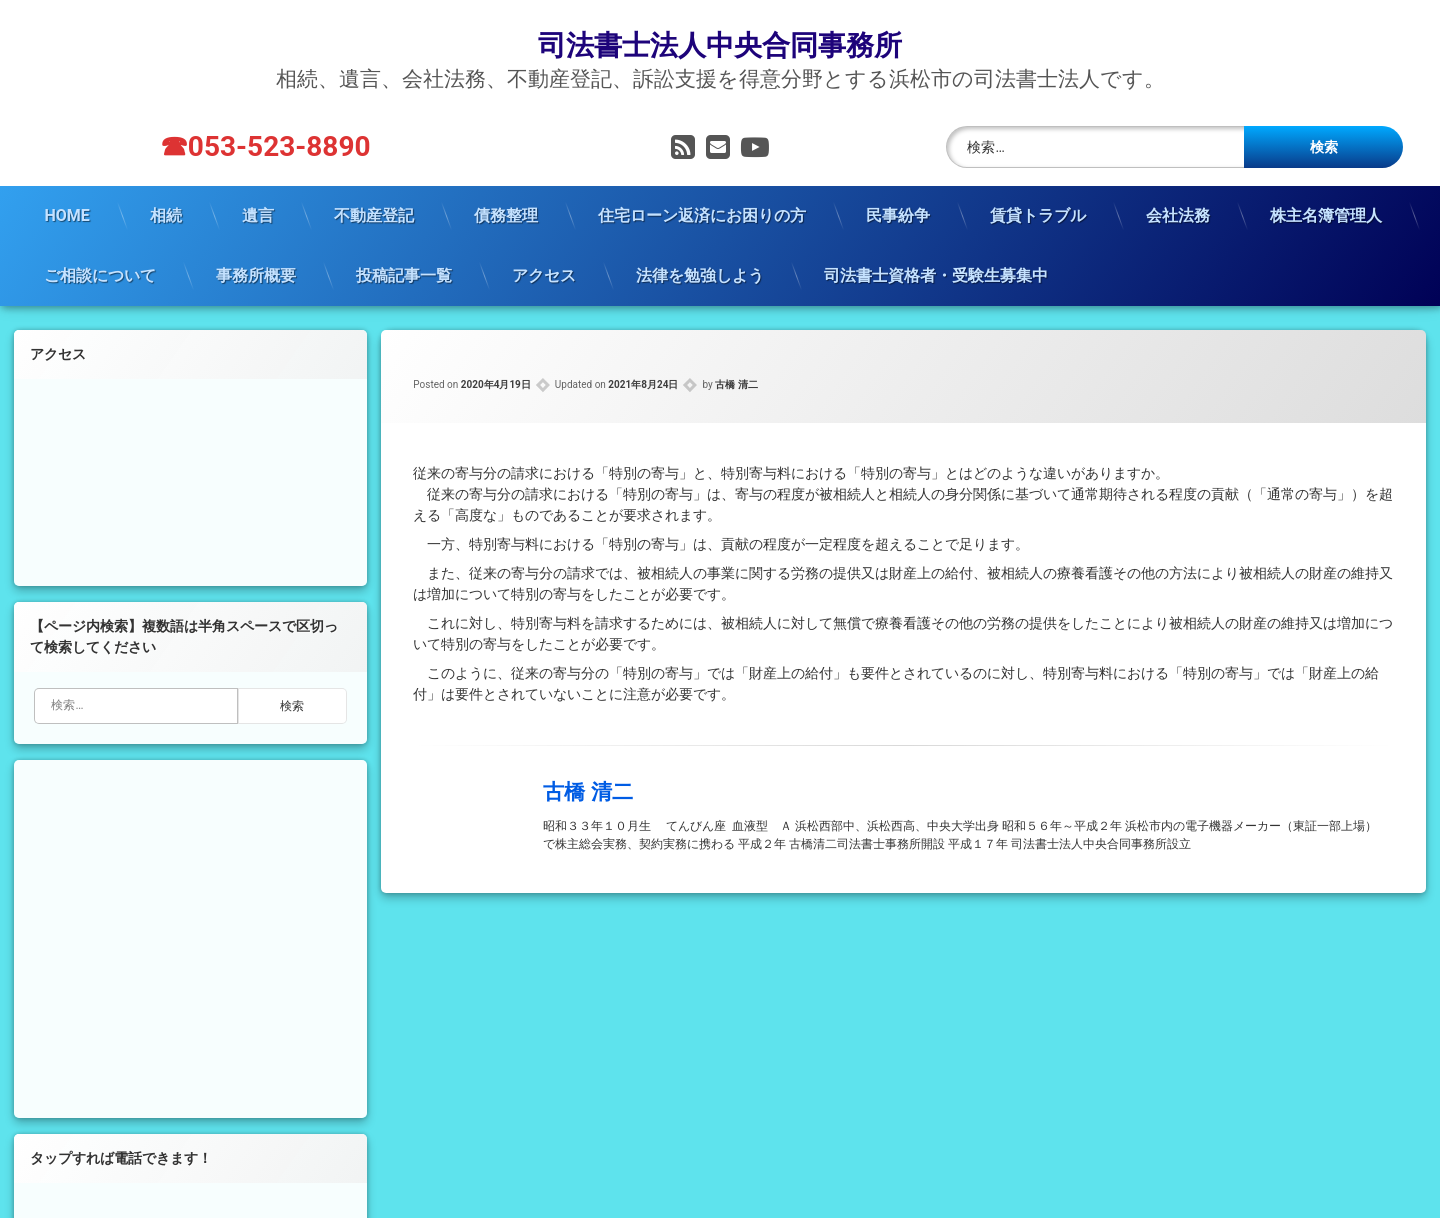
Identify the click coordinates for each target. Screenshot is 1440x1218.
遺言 (258, 211)
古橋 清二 (736, 380)
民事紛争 (898, 211)
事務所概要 (256, 271)
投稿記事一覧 (404, 271)
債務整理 (506, 211)
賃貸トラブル (1038, 211)
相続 (166, 211)
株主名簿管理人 (1326, 211)
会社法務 (1178, 211)
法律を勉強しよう (700, 271)
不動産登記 (374, 211)
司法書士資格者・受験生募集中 (936, 271)
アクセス (544, 271)
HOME (66, 211)
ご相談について (100, 271)
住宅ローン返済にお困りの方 (702, 211)
